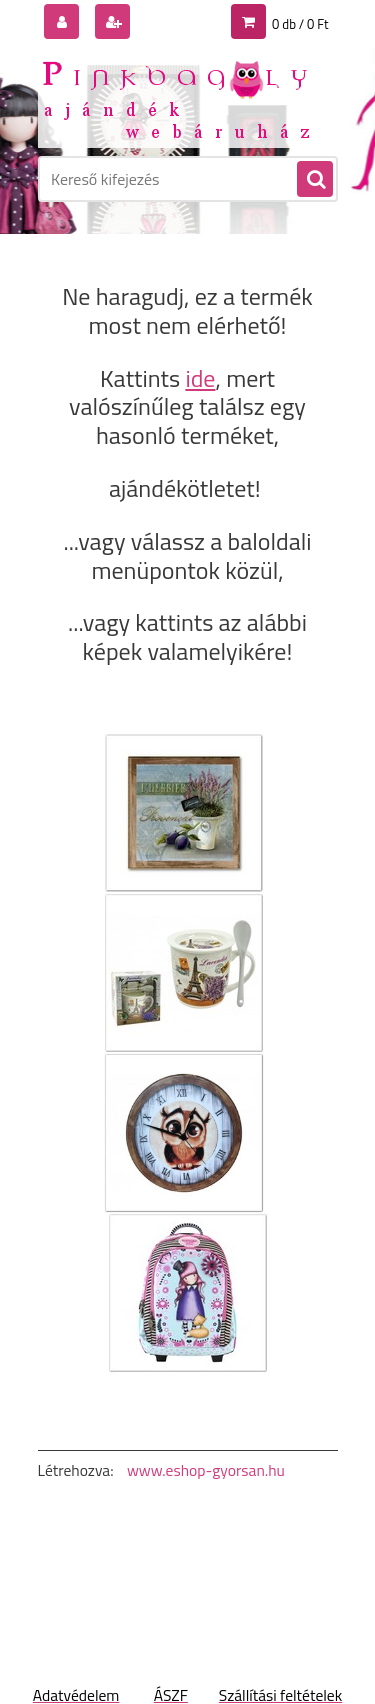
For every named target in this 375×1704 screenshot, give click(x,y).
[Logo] (175, 98)
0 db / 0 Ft (300, 24)
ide (200, 378)
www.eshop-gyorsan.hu (206, 1470)
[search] (314, 180)
